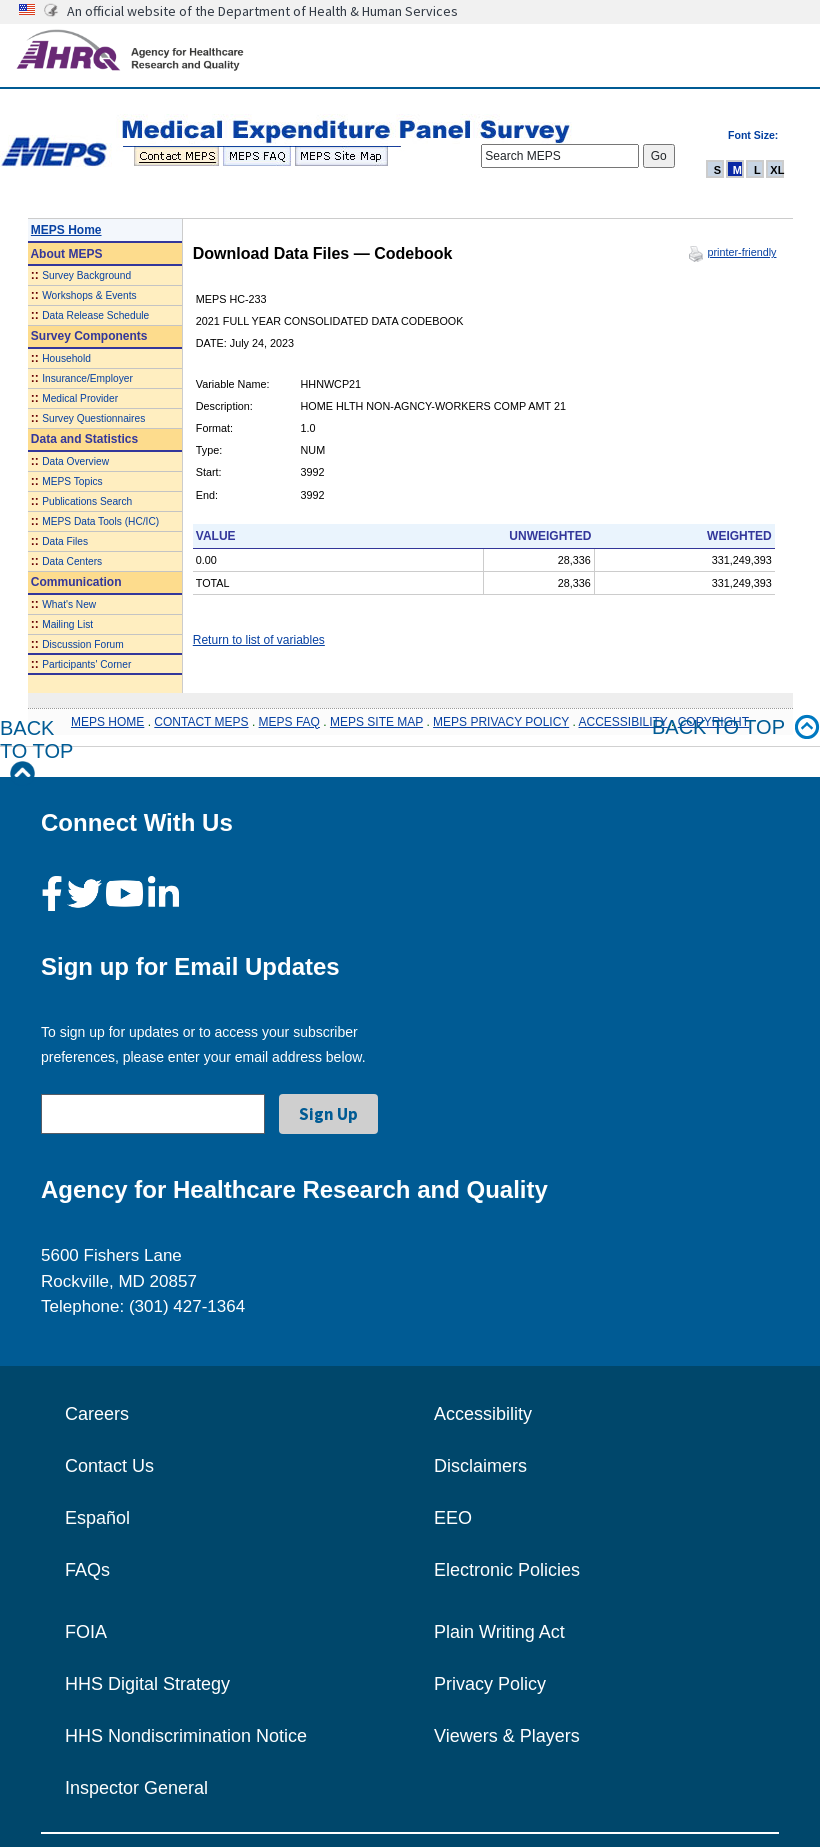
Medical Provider (80, 398)
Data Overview (75, 461)
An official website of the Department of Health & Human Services (262, 11)
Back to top (736, 727)
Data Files (65, 541)
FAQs (87, 1570)
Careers (97, 1414)
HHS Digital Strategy (147, 1684)
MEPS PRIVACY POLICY (501, 722)
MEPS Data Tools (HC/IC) (100, 521)
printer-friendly (741, 252)
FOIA (86, 1632)
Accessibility (483, 1414)
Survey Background (86, 275)
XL (777, 170)
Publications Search (87, 501)
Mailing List (67, 624)
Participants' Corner (86, 664)
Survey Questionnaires (93, 418)
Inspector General (136, 1788)
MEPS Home (66, 230)
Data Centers (72, 561)
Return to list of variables (259, 640)
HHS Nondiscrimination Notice (186, 1736)
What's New (69, 604)
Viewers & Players (507, 1736)
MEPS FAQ (289, 722)
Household (66, 358)
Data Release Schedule (95, 315)
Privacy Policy (490, 1684)
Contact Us (109, 1466)
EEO (453, 1518)
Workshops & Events (89, 295)
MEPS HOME (107, 722)
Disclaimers (480, 1466)
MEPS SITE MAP (376, 722)
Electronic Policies (507, 1570)
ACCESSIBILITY (623, 722)
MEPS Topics (72, 481)
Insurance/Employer (87, 378)
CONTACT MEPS (201, 722)
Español (97, 1518)
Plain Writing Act (499, 1632)
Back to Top (36, 751)
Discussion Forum (83, 644)
